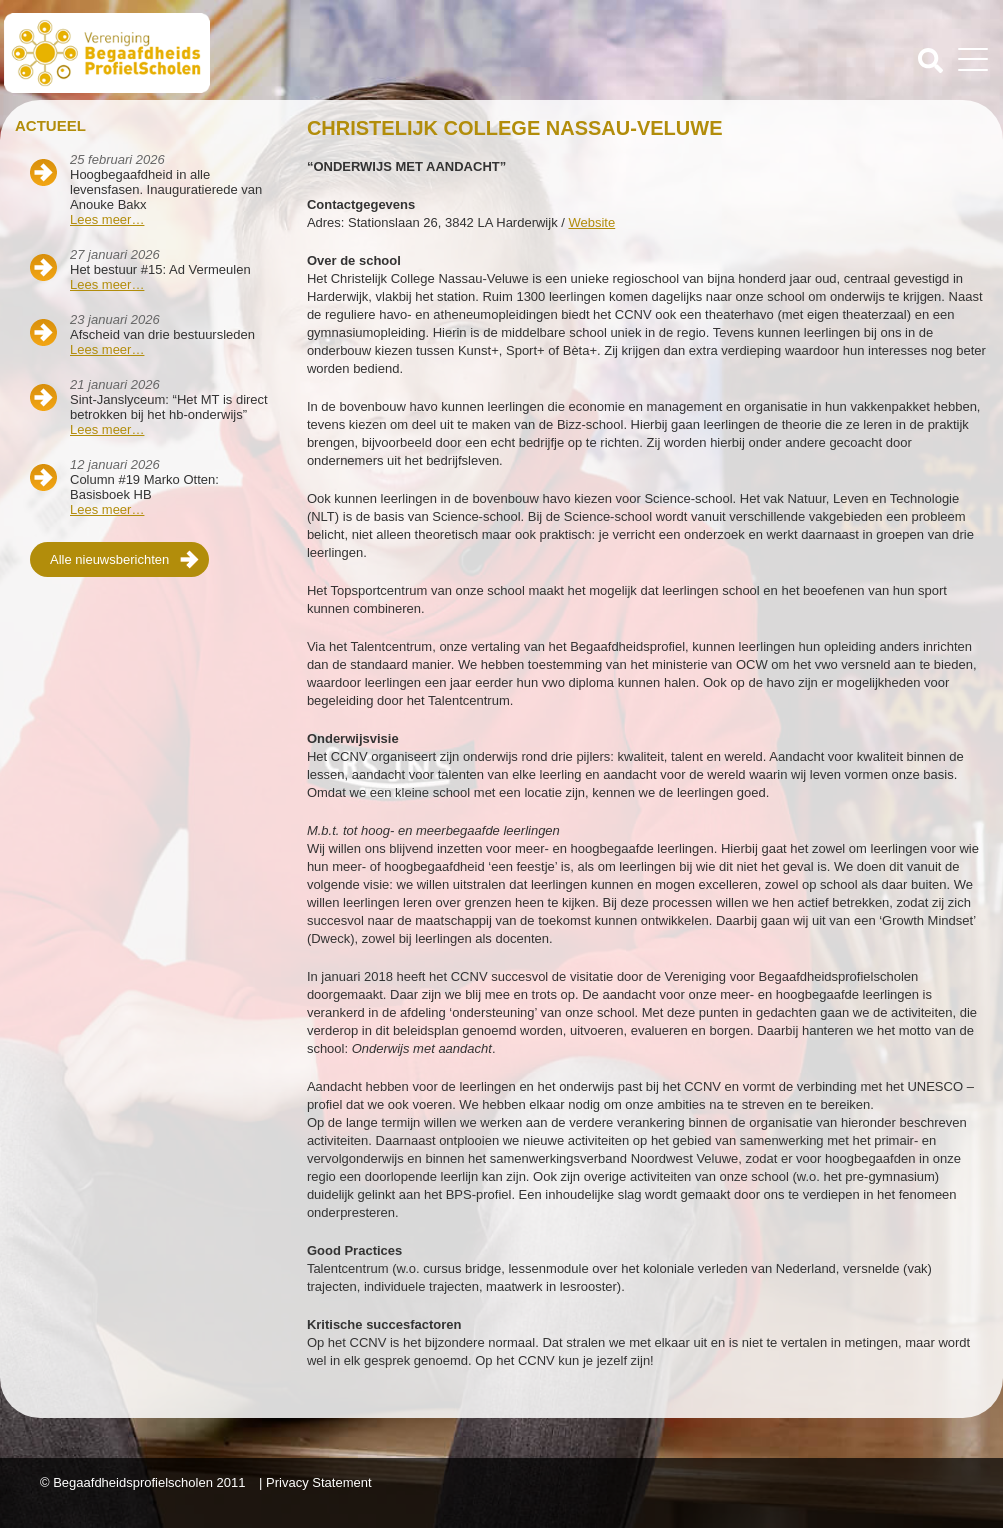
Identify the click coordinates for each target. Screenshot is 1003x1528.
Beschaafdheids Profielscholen (255, 53)
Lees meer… (107, 219)
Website (591, 222)
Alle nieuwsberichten (109, 559)
